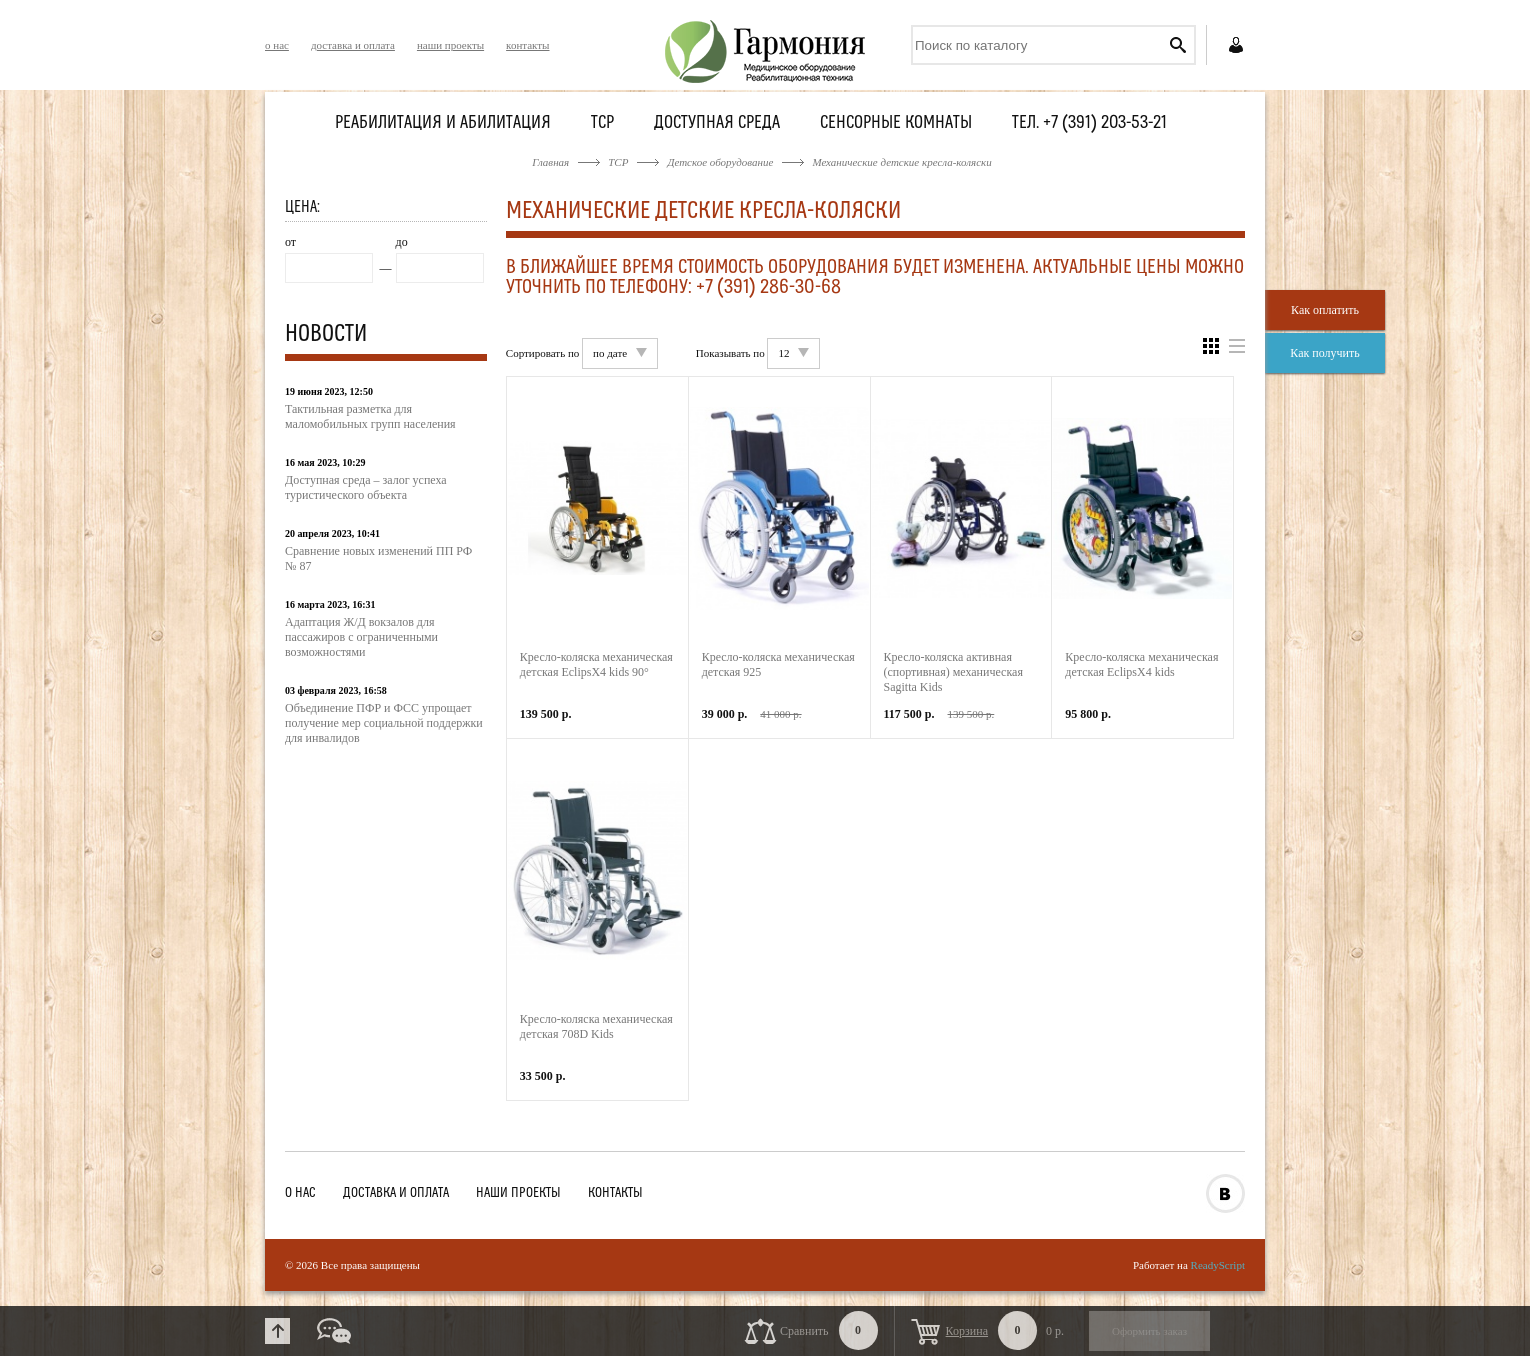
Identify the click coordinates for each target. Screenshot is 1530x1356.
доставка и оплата (353, 45)
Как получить (1324, 353)
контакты (527, 45)
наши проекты (450, 45)
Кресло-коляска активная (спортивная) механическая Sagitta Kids (953, 672)
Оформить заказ (1149, 1331)
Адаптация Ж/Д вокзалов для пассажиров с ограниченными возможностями (361, 637)
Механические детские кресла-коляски (901, 162)
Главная (550, 162)
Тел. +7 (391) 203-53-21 (1089, 123)
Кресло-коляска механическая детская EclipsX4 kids (1141, 664)
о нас (277, 45)
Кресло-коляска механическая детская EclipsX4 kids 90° (596, 664)
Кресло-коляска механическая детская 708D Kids (596, 1026)
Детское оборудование (720, 162)
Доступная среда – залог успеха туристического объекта (366, 487)
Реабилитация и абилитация (443, 123)
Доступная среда (717, 123)
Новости (326, 335)
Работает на (1189, 1265)
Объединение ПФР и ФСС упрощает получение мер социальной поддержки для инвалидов (384, 723)
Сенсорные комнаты (896, 123)
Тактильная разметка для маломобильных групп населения (370, 416)
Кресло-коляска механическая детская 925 (778, 664)
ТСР (602, 123)
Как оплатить (1325, 310)
